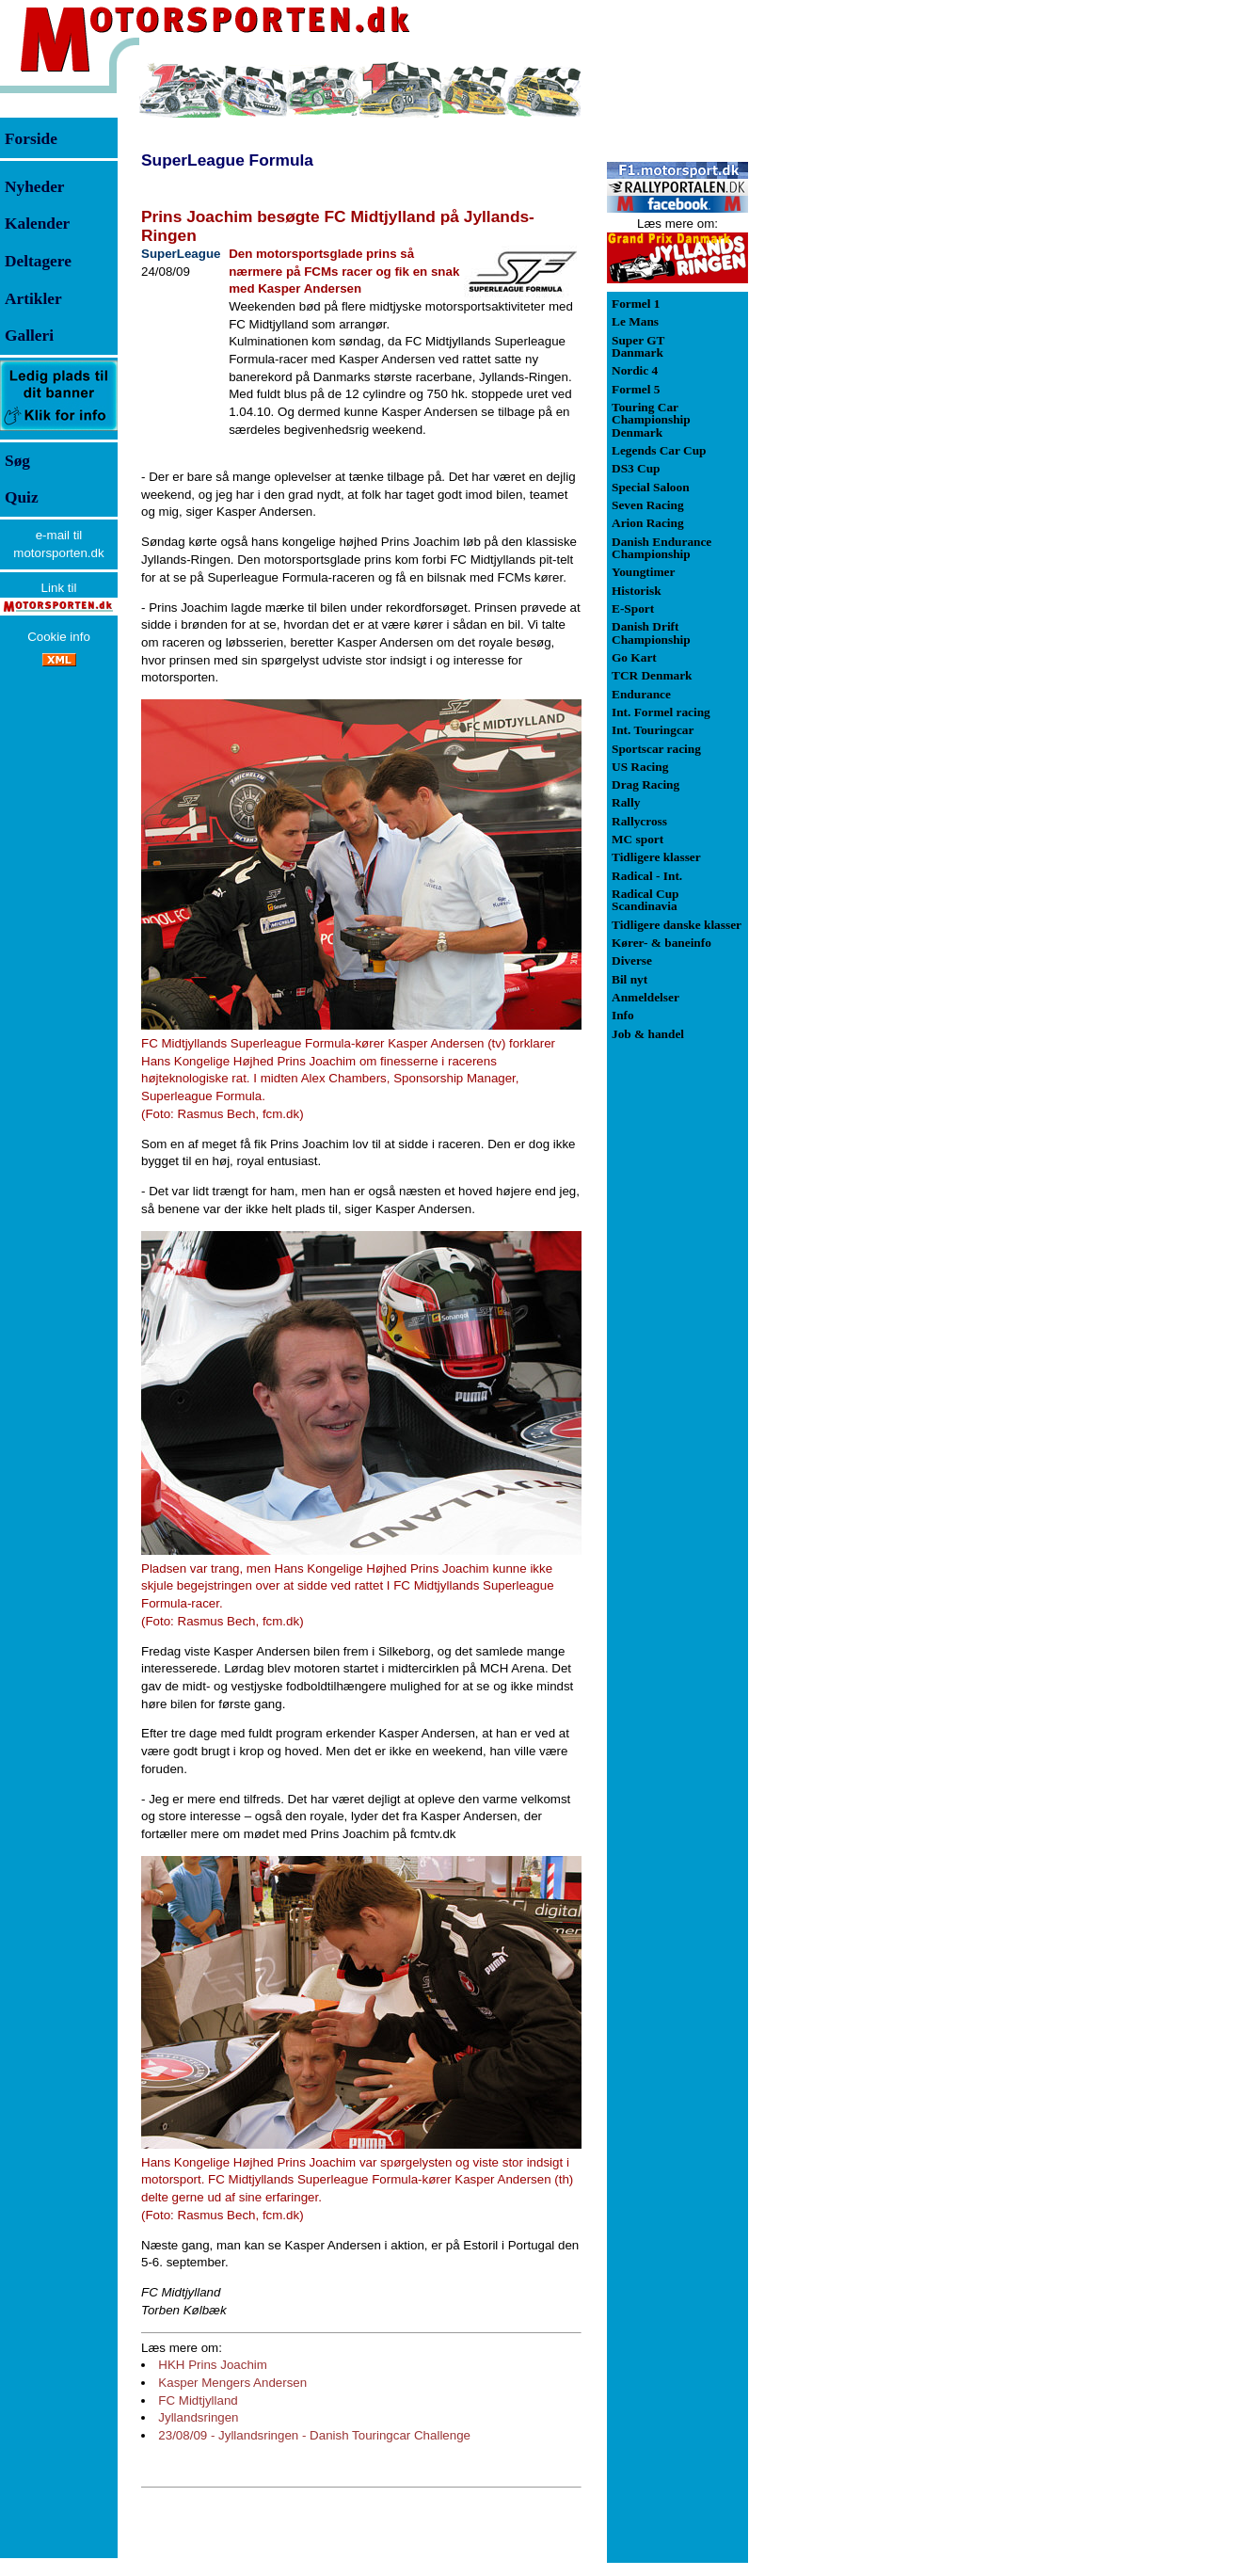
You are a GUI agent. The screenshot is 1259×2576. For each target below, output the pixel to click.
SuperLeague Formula (227, 160)
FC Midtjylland (197, 2400)
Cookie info (58, 637)
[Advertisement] (847, 342)
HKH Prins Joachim (212, 2365)
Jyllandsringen (198, 2417)
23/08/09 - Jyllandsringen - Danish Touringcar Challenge (314, 2435)
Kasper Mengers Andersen (232, 2383)
